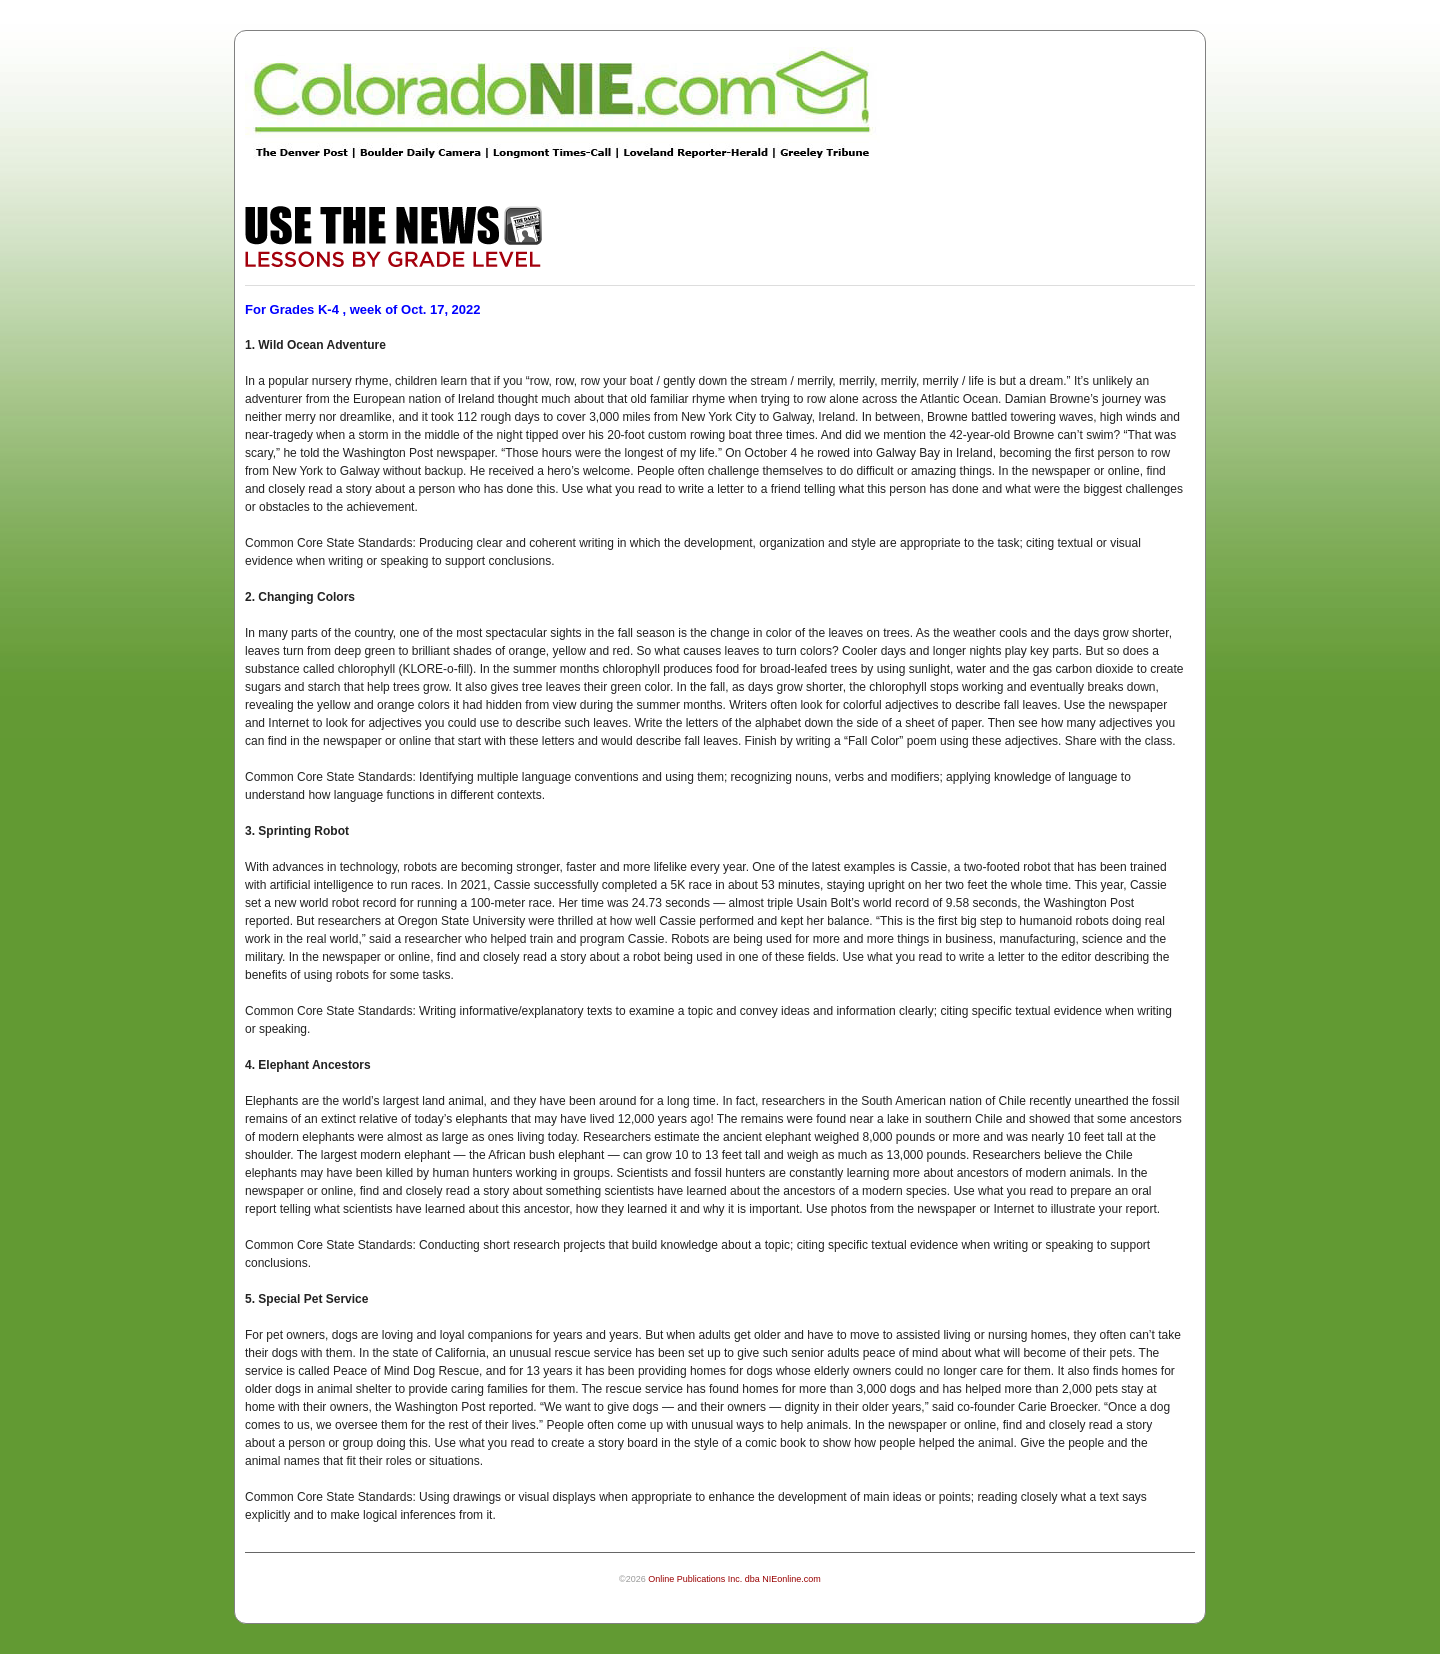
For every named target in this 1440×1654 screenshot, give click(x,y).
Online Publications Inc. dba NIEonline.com (734, 1579)
